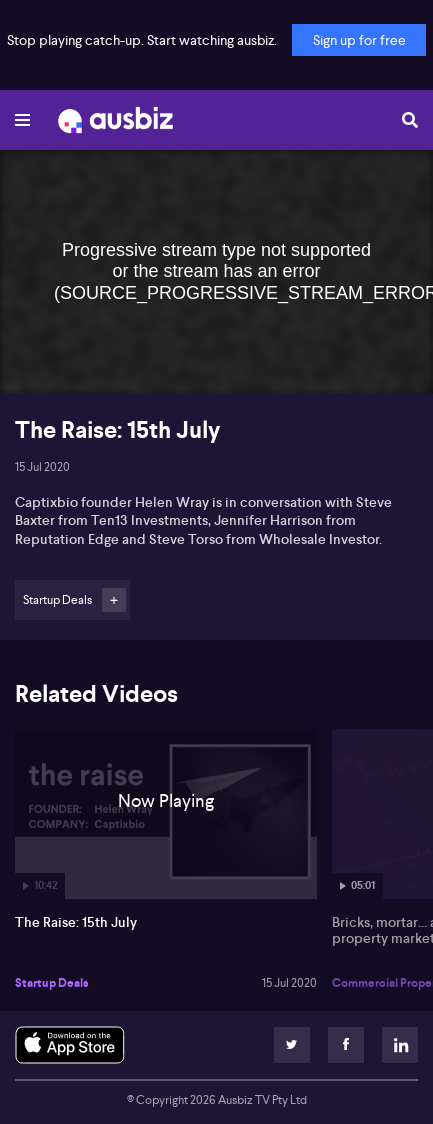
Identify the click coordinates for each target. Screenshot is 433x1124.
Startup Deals (52, 983)
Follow (114, 600)
